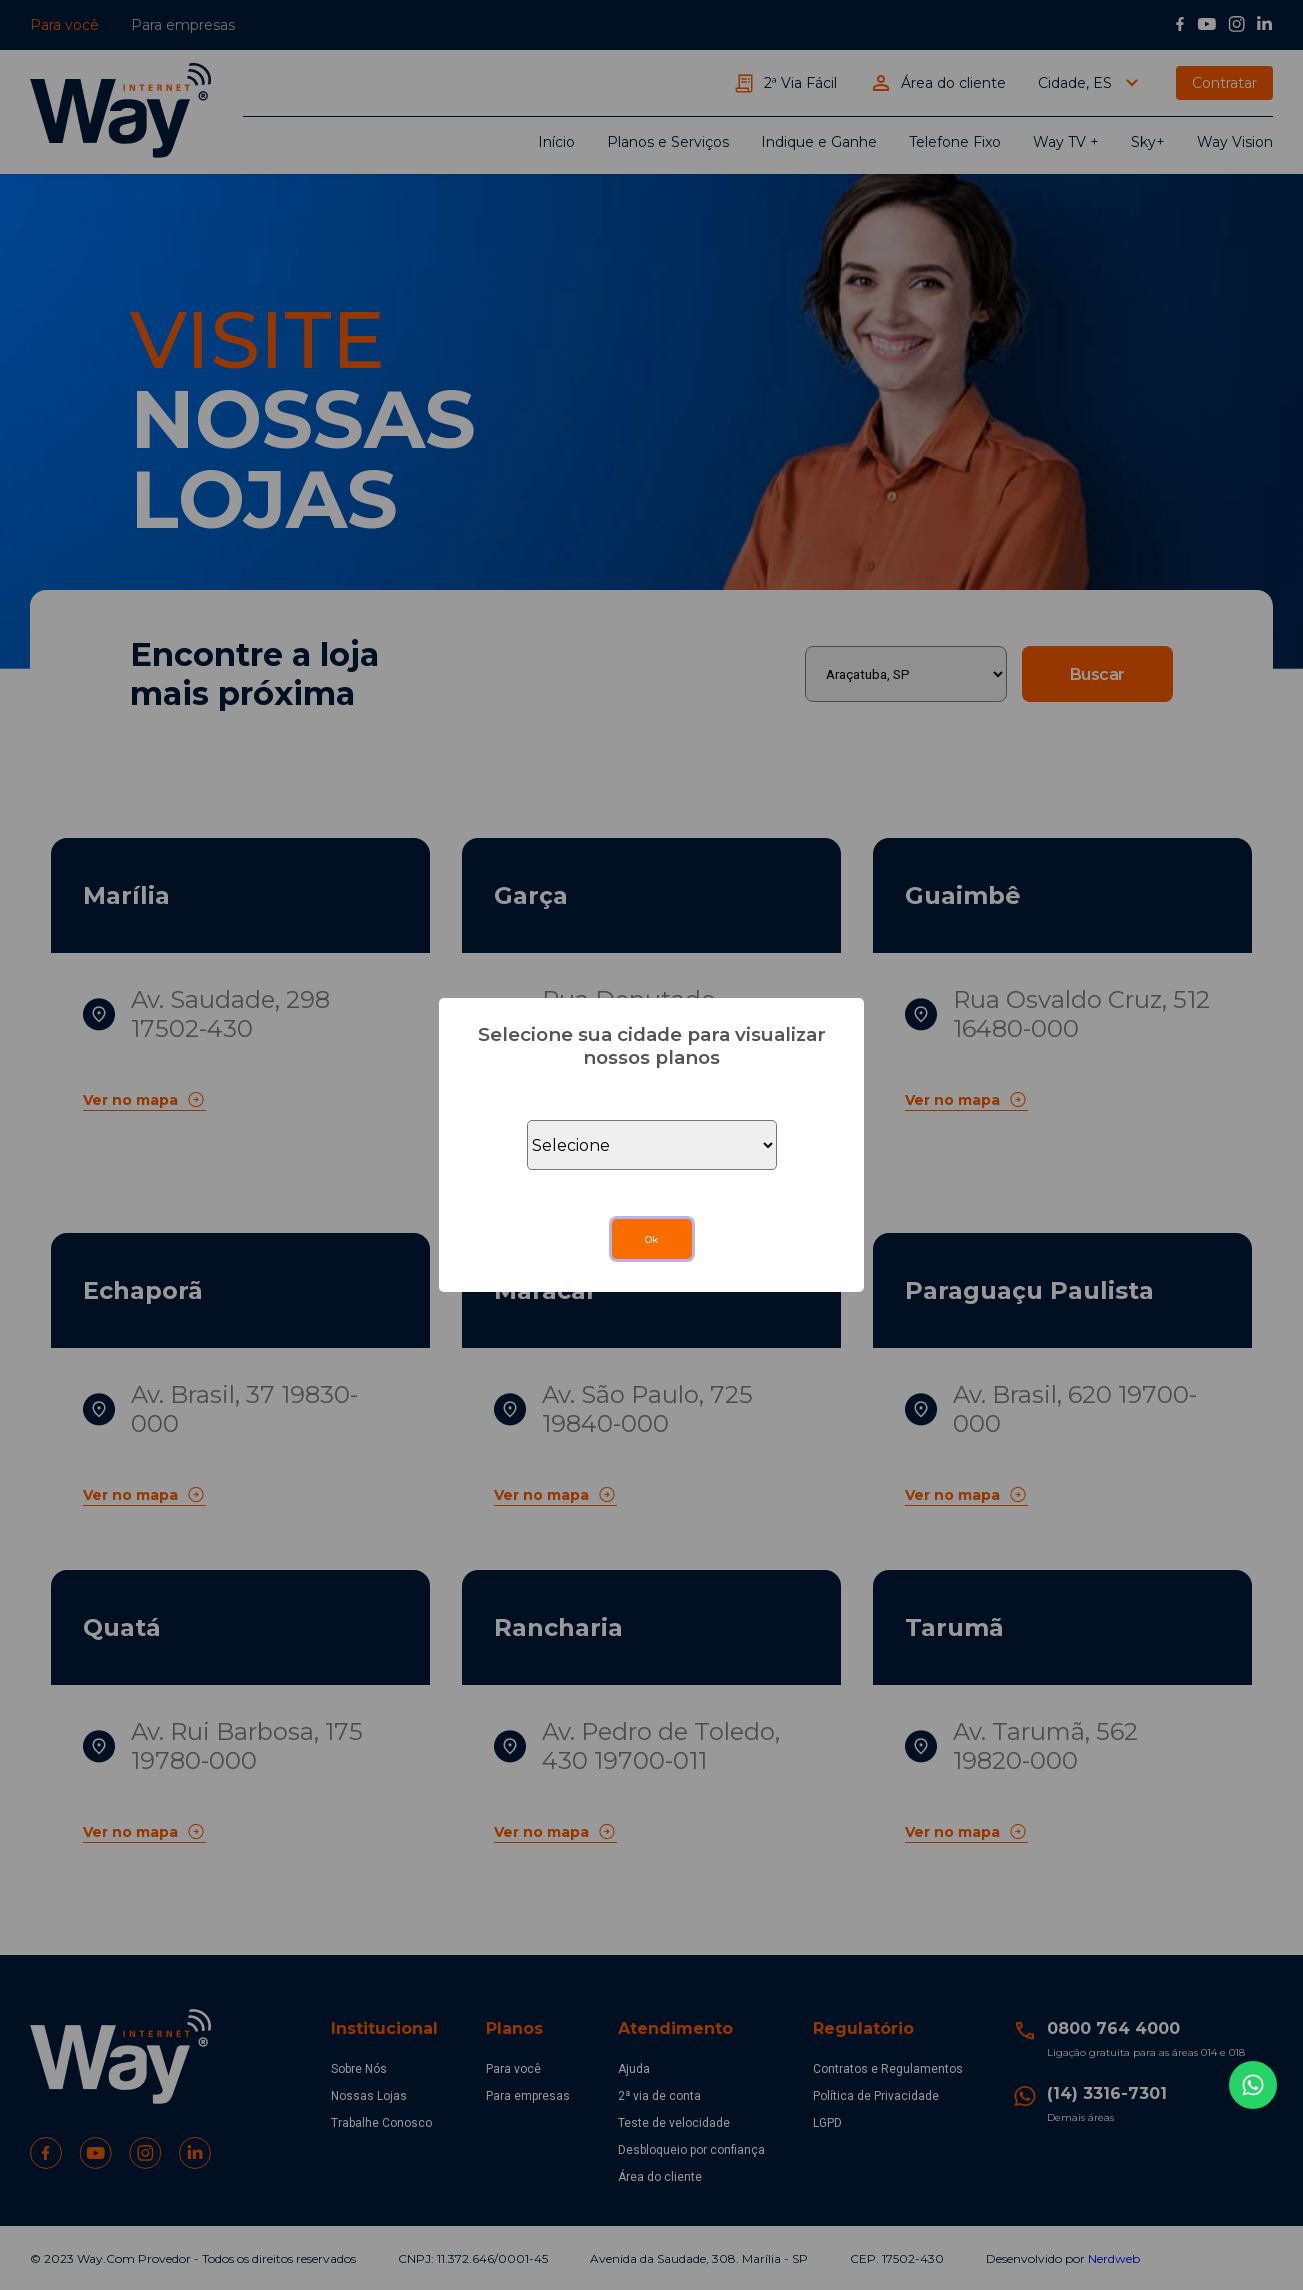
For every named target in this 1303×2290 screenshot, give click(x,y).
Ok (651, 1239)
